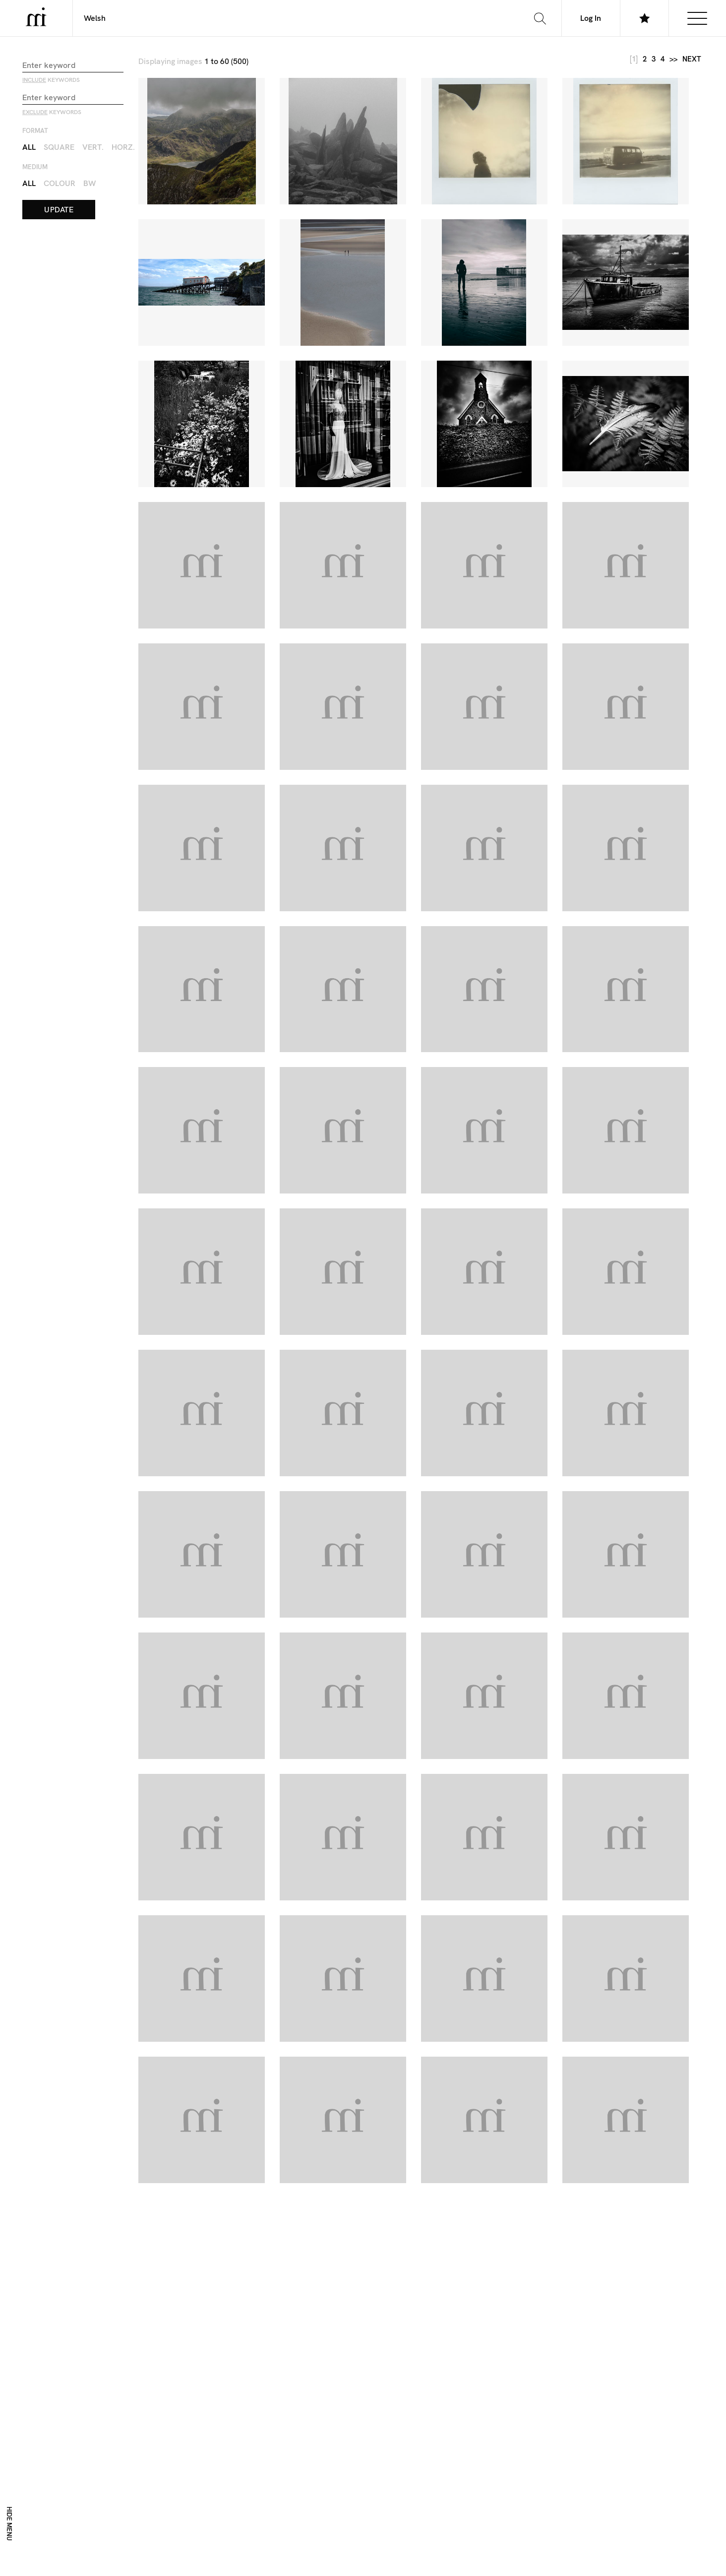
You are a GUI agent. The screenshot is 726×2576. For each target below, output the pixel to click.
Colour (59, 183)
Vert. (93, 147)
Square (59, 147)
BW (89, 183)
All (29, 147)
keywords (51, 80)
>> (673, 59)
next (691, 59)
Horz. (123, 147)
